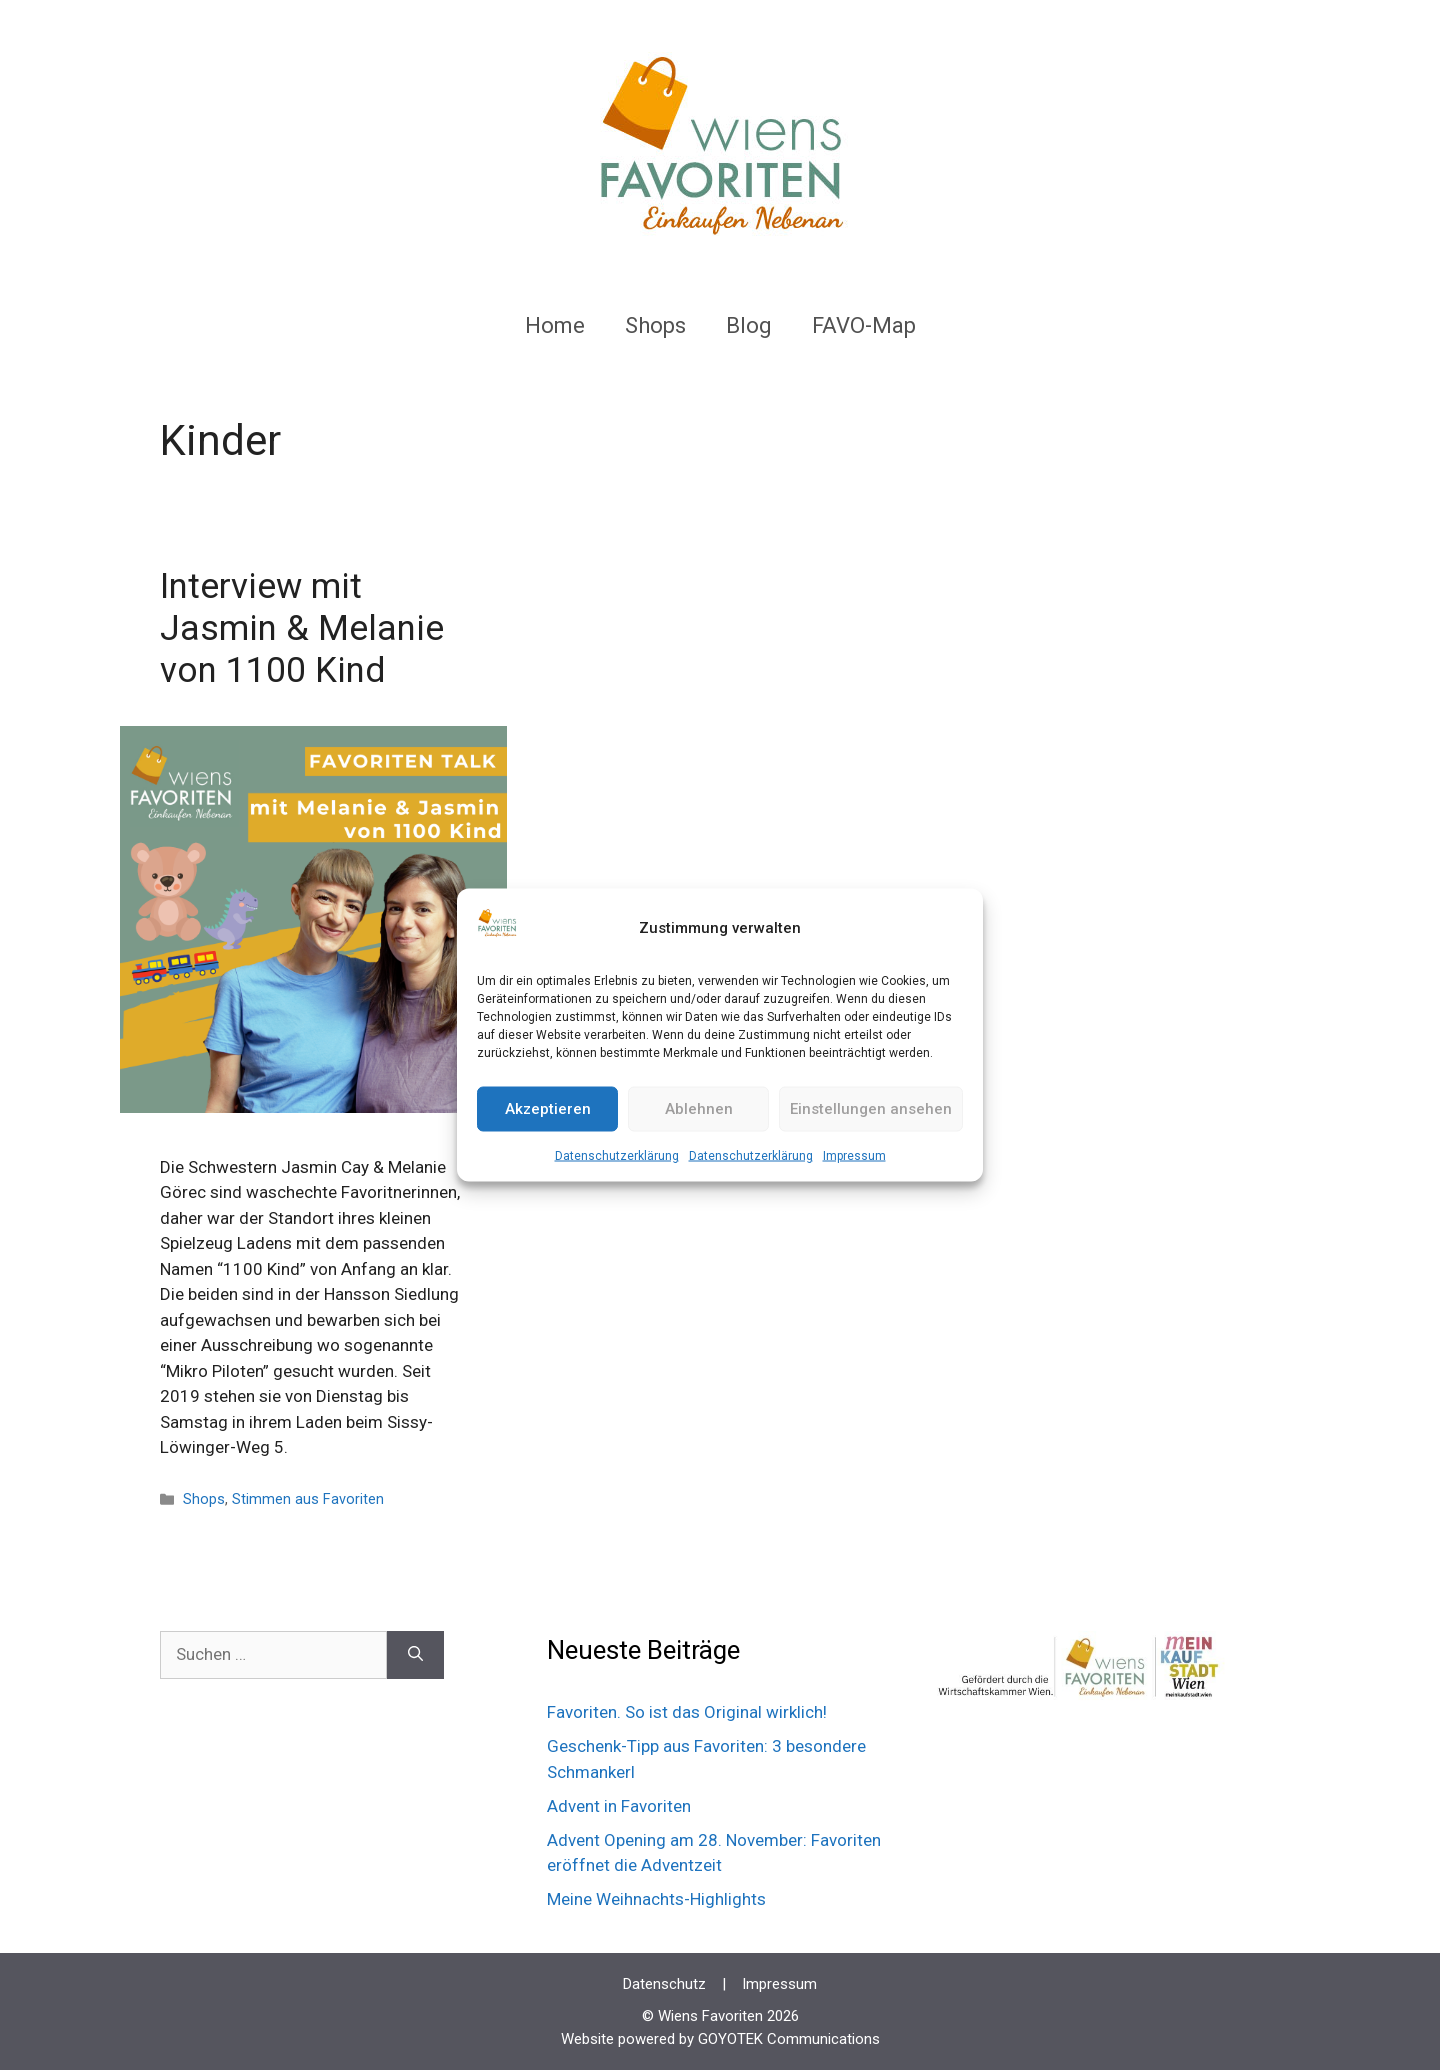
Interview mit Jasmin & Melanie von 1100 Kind (302, 628)
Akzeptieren (548, 1109)
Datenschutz (664, 1984)
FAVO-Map (864, 325)
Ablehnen (699, 1109)
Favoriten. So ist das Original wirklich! (687, 1712)
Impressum (854, 1155)
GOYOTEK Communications (789, 2039)
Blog (749, 325)
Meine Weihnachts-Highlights (656, 1899)
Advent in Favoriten (619, 1806)
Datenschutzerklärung (617, 1155)
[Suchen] (415, 1655)
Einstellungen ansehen (871, 1109)
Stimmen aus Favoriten (308, 1499)
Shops (655, 325)
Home (555, 325)
